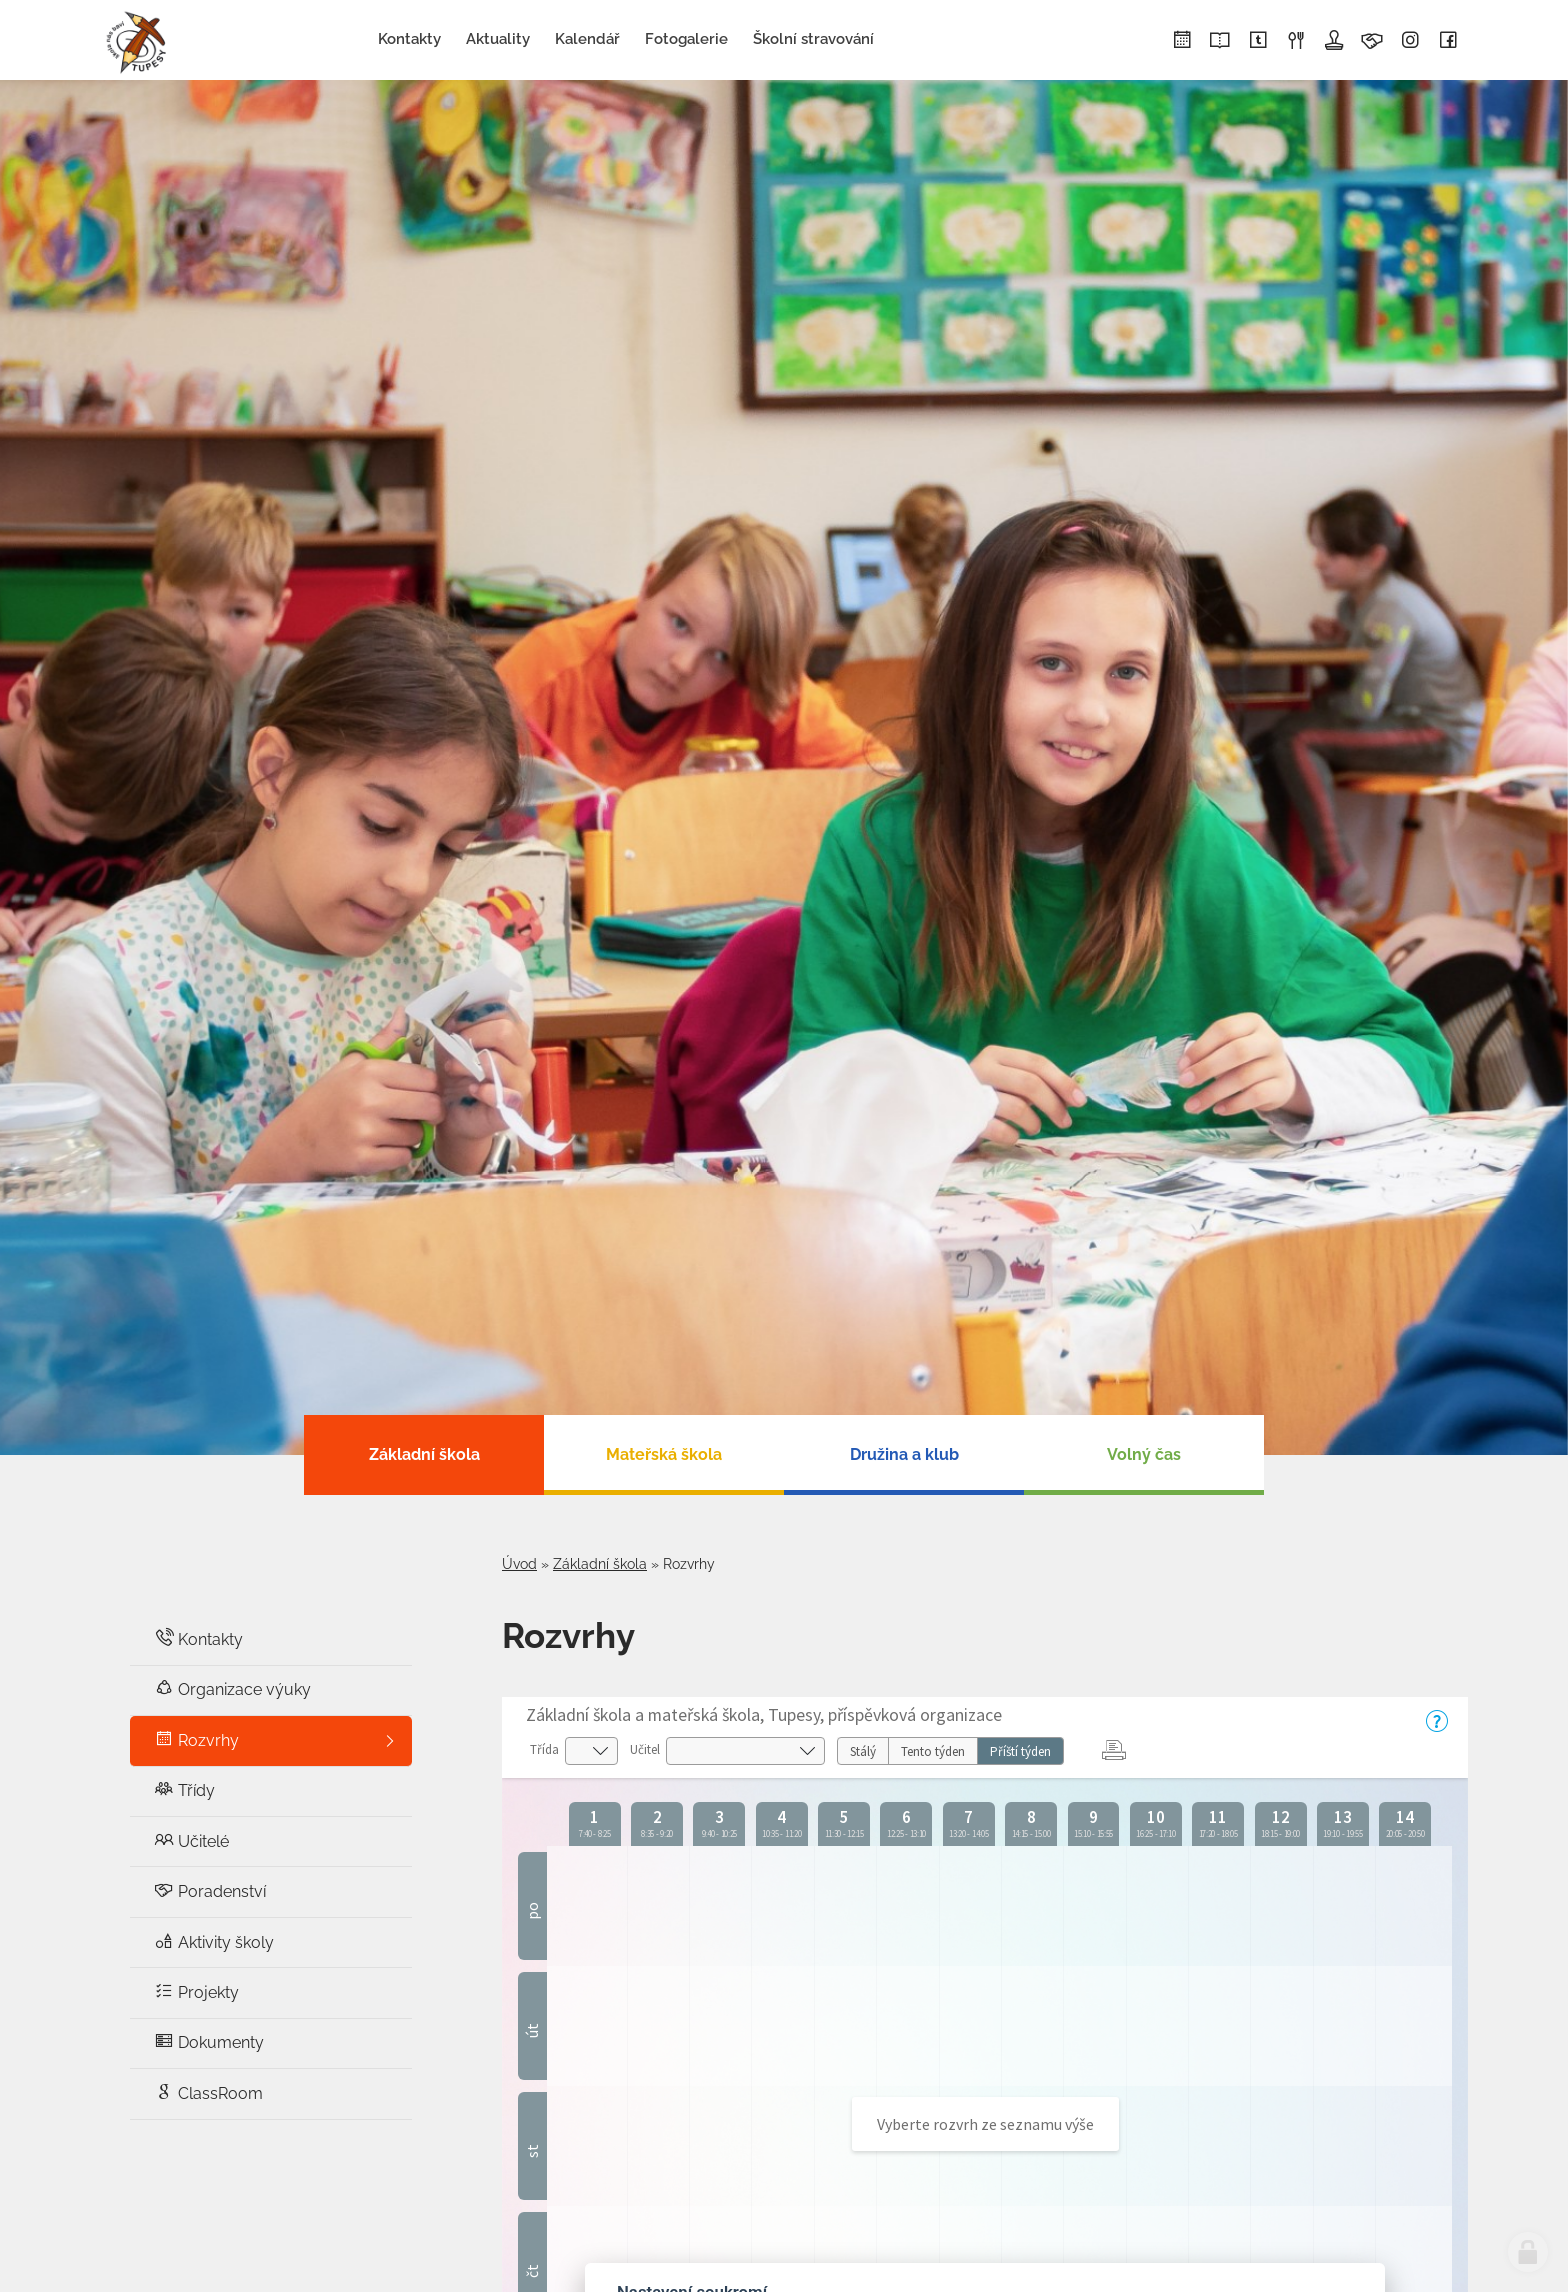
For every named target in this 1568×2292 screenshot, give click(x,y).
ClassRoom (208, 2092)
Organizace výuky (232, 1688)
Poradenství (210, 1890)
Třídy (184, 1789)
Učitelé (191, 1840)
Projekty (196, 1991)
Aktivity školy (214, 1941)
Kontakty (198, 1638)
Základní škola (600, 1564)
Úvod (519, 1564)
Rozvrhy (196, 1739)
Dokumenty (209, 2041)
